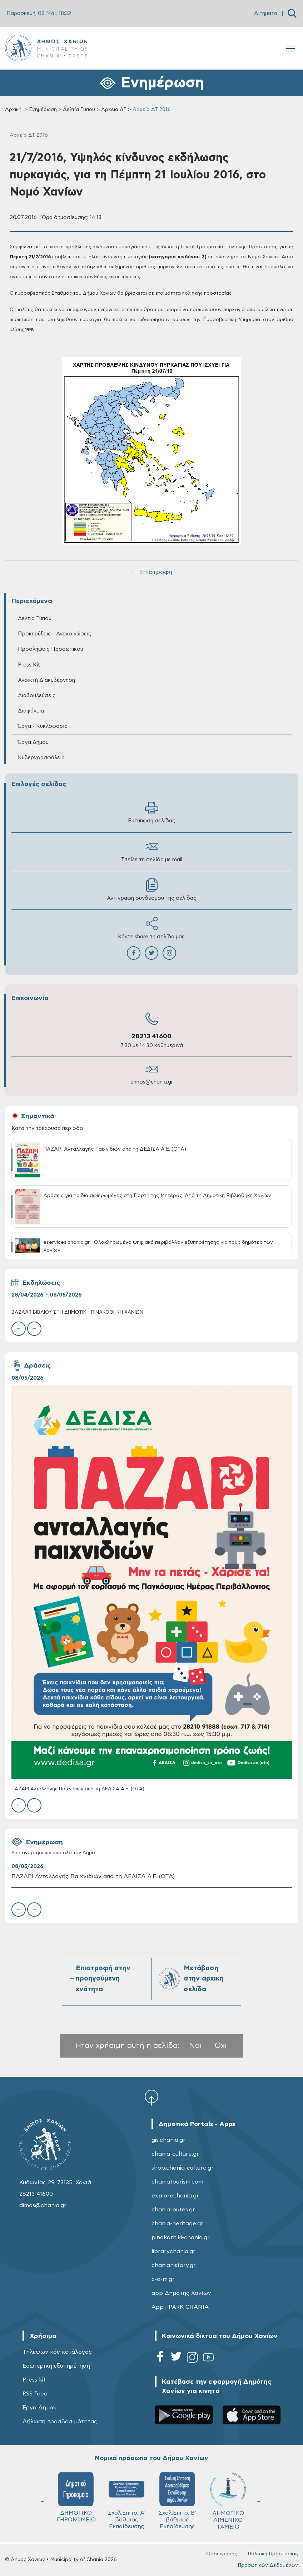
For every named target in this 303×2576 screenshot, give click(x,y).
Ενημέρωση (43, 109)
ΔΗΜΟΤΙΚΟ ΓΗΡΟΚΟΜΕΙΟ (76, 2497)
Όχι (221, 2045)
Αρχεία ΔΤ (113, 109)
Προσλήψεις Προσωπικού (50, 649)
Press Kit (29, 665)
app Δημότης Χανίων (181, 2293)
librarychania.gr (173, 2251)
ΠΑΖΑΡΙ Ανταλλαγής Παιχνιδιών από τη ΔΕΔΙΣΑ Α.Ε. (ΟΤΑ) (77, 1789)
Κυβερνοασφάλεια (41, 757)
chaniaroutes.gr (173, 2209)
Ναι (195, 2045)
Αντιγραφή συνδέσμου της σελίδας (152, 889)
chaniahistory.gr (174, 2265)
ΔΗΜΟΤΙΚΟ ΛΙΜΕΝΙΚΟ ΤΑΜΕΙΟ (228, 2501)
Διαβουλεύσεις (37, 695)
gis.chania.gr (168, 2140)
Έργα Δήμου (33, 742)
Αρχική (13, 109)
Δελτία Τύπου (79, 109)
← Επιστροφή (151, 572)
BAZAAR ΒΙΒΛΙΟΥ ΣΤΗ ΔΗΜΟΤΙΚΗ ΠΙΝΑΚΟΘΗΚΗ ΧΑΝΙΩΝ (77, 1312)
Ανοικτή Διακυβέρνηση (46, 680)
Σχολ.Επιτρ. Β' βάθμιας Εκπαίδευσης (177, 2500)
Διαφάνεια (31, 711)
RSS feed (35, 2394)
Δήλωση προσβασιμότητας (60, 2421)
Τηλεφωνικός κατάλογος (57, 2352)
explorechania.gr (175, 2196)
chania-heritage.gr (177, 2223)
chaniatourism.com (177, 2182)
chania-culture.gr (175, 2154)
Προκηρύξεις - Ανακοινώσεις (54, 634)
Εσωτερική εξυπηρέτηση (56, 2366)
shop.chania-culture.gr (183, 2168)
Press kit (34, 2380)
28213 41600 (151, 1036)
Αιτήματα (265, 13)
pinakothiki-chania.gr (181, 2237)
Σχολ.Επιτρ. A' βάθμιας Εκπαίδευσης (126, 2500)
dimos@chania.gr (151, 1082)
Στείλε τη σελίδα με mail (151, 851)
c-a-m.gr (163, 2279)
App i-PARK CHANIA (180, 2307)
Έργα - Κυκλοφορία (43, 726)
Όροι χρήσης (221, 2553)
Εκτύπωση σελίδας (151, 812)
